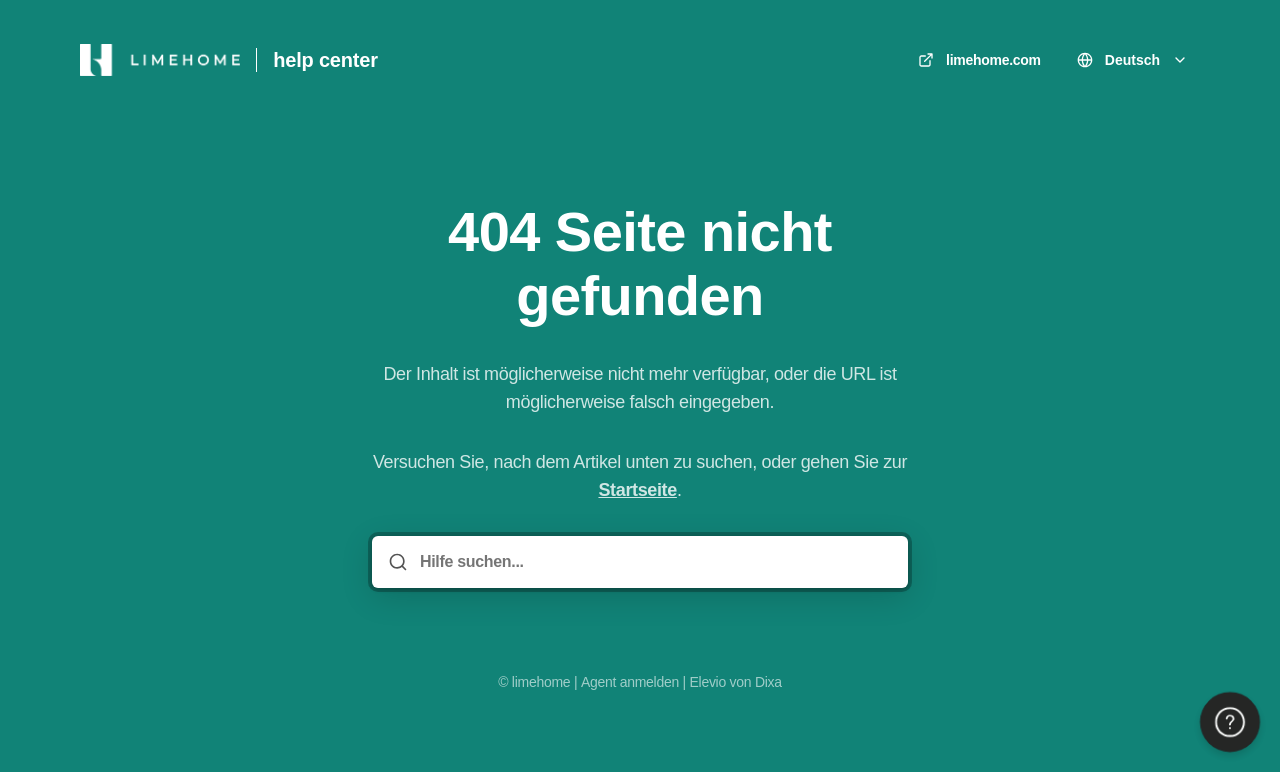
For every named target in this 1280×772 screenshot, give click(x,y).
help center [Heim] (325, 60)
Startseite (637, 490)
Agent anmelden (630, 682)
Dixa (768, 682)
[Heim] (160, 60)
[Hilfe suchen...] (654, 562)
